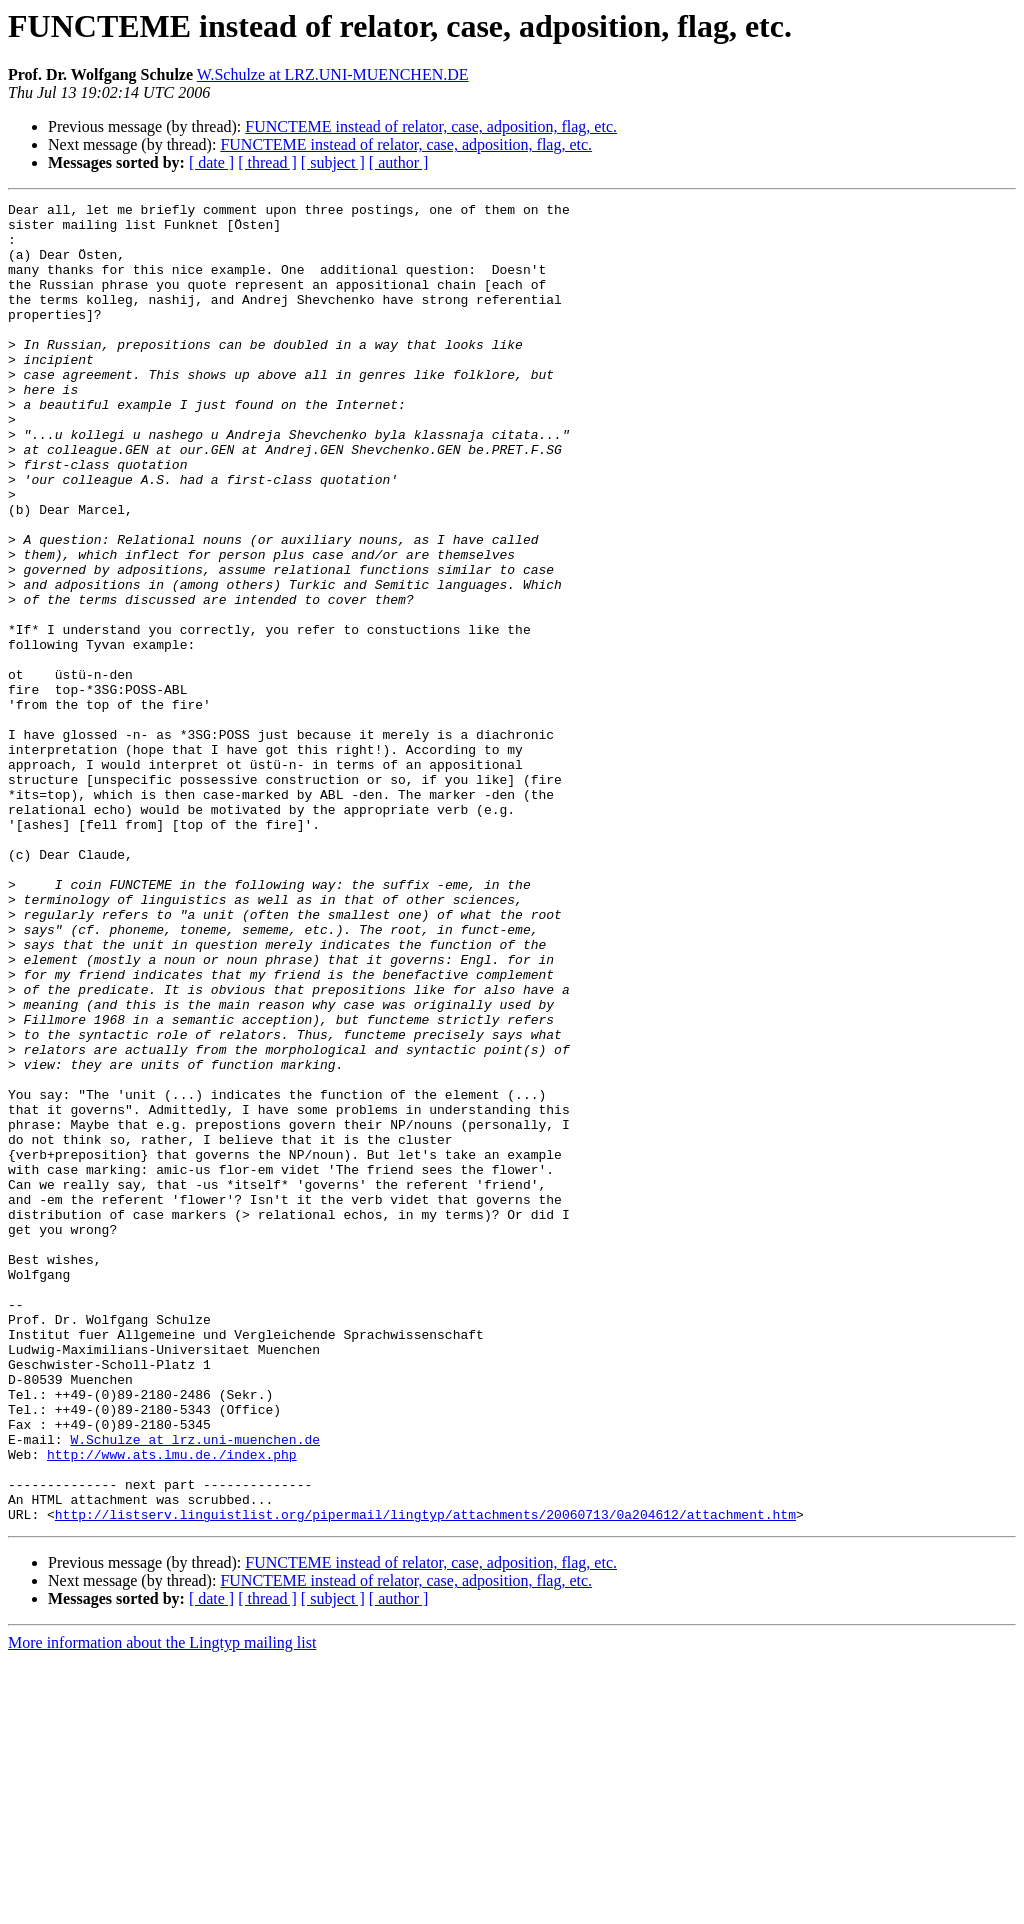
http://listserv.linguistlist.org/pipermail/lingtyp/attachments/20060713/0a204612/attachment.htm (425, 1778)
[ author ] (399, 162)
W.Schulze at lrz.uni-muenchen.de (195, 1688)
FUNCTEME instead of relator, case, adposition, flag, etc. (431, 126)
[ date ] (211, 162)
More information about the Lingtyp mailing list (162, 1906)
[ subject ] (333, 162)
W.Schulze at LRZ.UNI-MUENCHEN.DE (333, 74)
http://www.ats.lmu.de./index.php (172, 1706)
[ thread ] (267, 162)
